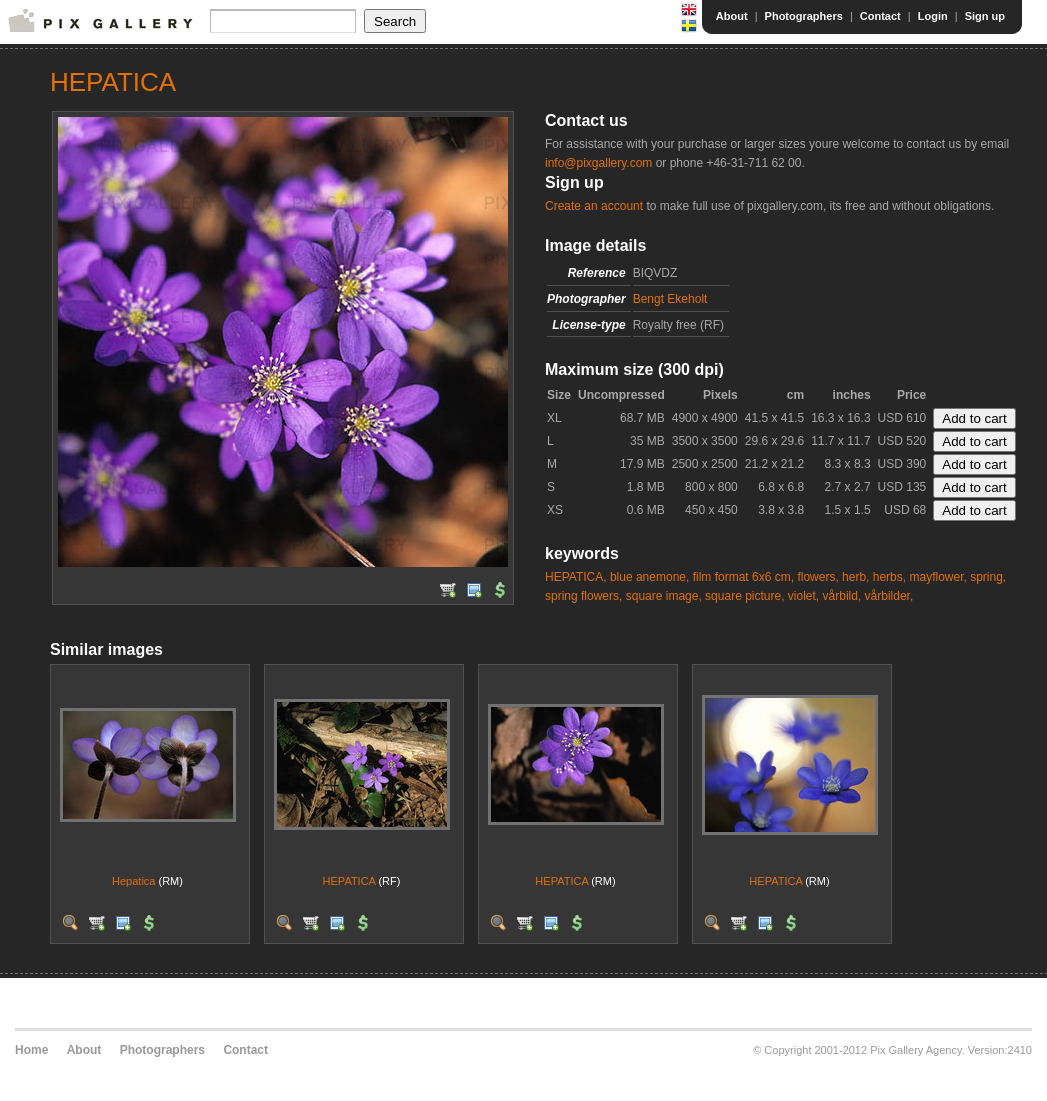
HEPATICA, (576, 577)
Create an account (594, 206)
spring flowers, (583, 596)
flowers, (817, 577)
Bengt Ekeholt (670, 299)
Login (933, 16)
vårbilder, (889, 596)
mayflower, (937, 577)
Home (31, 1050)
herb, (855, 577)
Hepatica (133, 881)
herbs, (889, 577)
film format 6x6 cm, (743, 577)
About (732, 16)
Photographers (804, 16)
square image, (664, 596)
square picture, (744, 596)
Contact (880, 16)
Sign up (985, 16)
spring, (988, 577)
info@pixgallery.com (598, 163)
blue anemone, (649, 577)
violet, (803, 596)
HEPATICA (349, 881)
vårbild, (842, 596)
